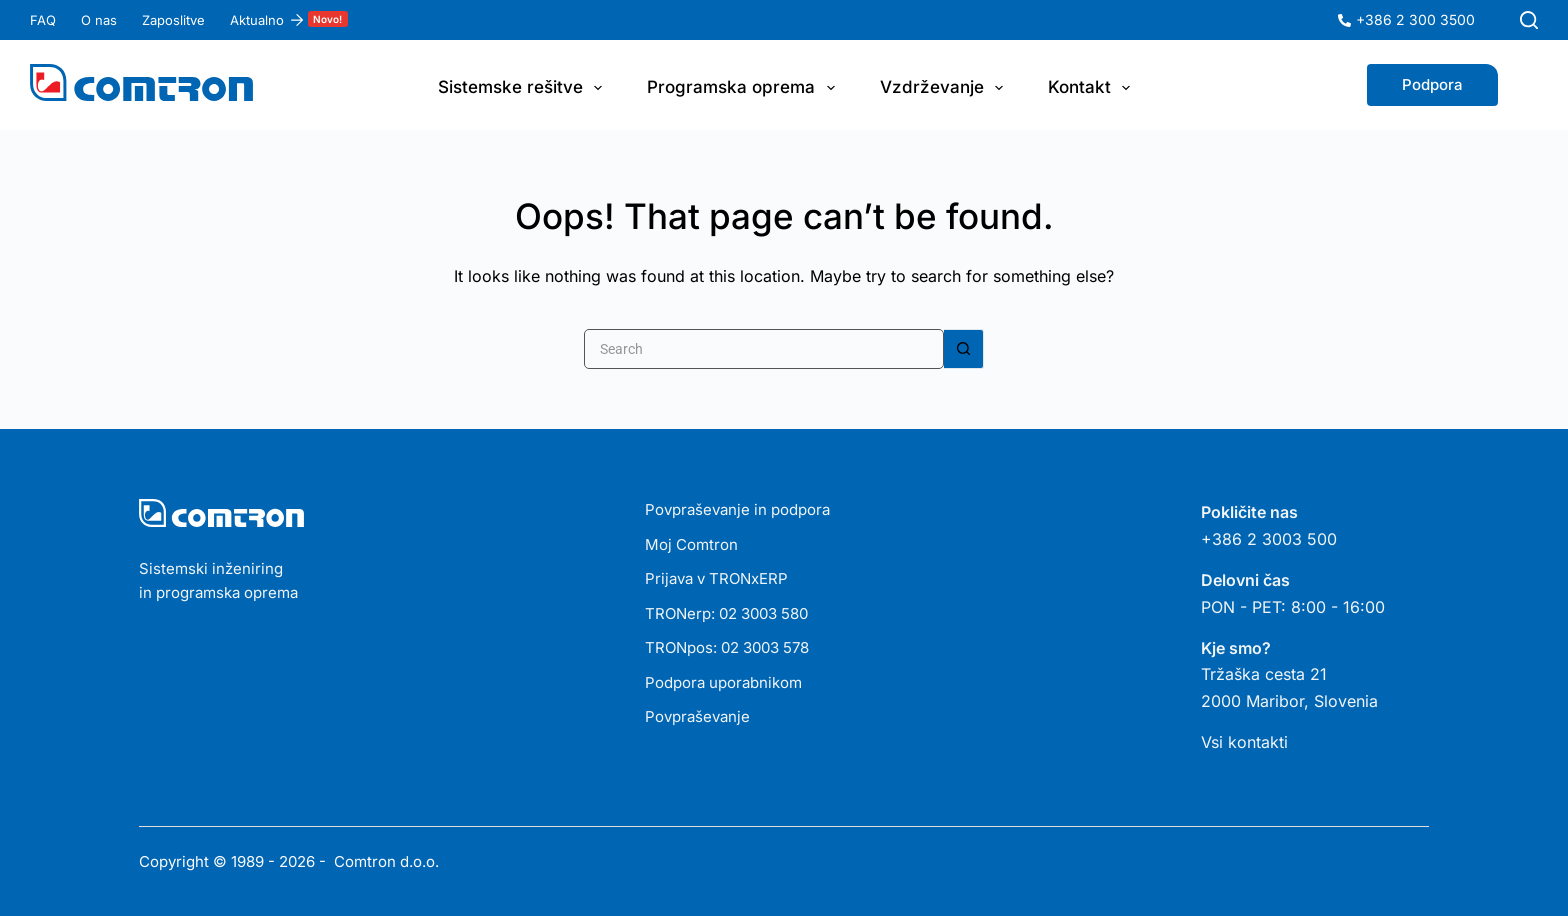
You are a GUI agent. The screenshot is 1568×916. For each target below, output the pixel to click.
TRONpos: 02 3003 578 (727, 647)
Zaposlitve (173, 20)
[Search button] (964, 349)
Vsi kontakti (1244, 742)
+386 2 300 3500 (1415, 19)
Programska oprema (744, 88)
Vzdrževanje (945, 88)
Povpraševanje (697, 716)
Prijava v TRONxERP (716, 578)
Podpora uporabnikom (723, 682)
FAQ (43, 20)
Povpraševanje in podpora (737, 509)
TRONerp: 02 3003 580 (726, 613)
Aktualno (289, 19)
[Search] (1529, 20)
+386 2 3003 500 (1269, 539)
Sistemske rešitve (524, 88)
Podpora (1432, 84)
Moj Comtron (691, 544)
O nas (99, 20)
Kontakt (1093, 88)
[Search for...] (764, 349)
